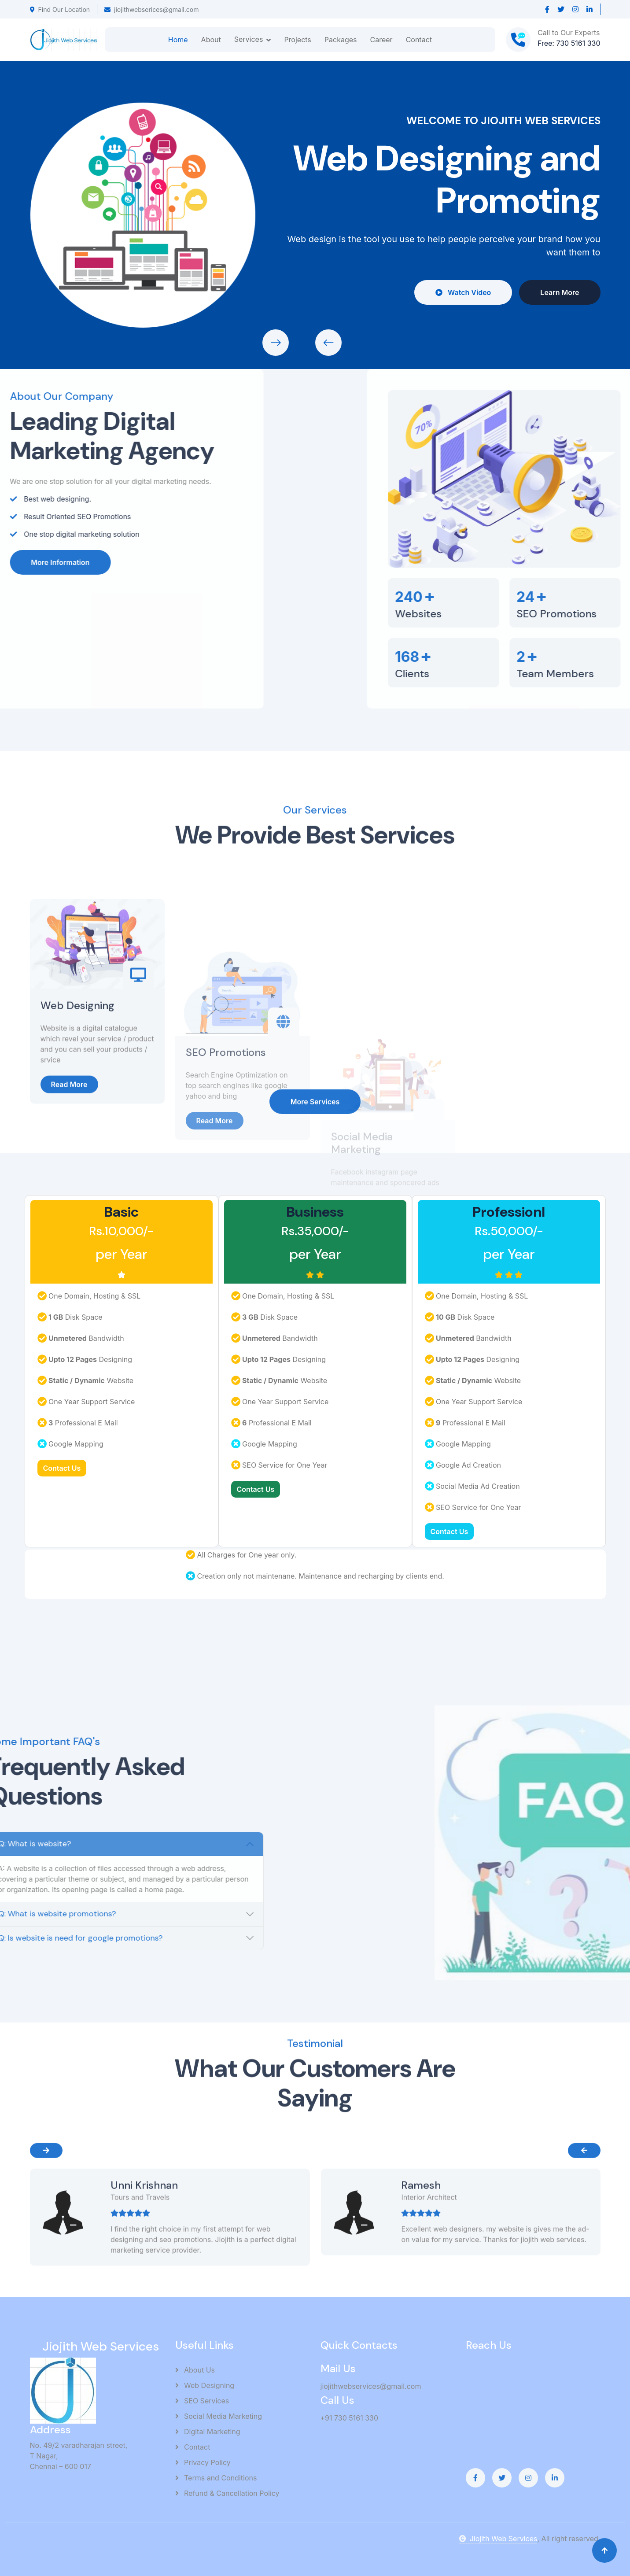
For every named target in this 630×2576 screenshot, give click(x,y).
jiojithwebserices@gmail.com (151, 9)
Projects (297, 39)
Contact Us (62, 1468)
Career (381, 39)
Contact (419, 39)
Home (178, 39)
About (211, 39)
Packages (340, 39)
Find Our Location (60, 9)
